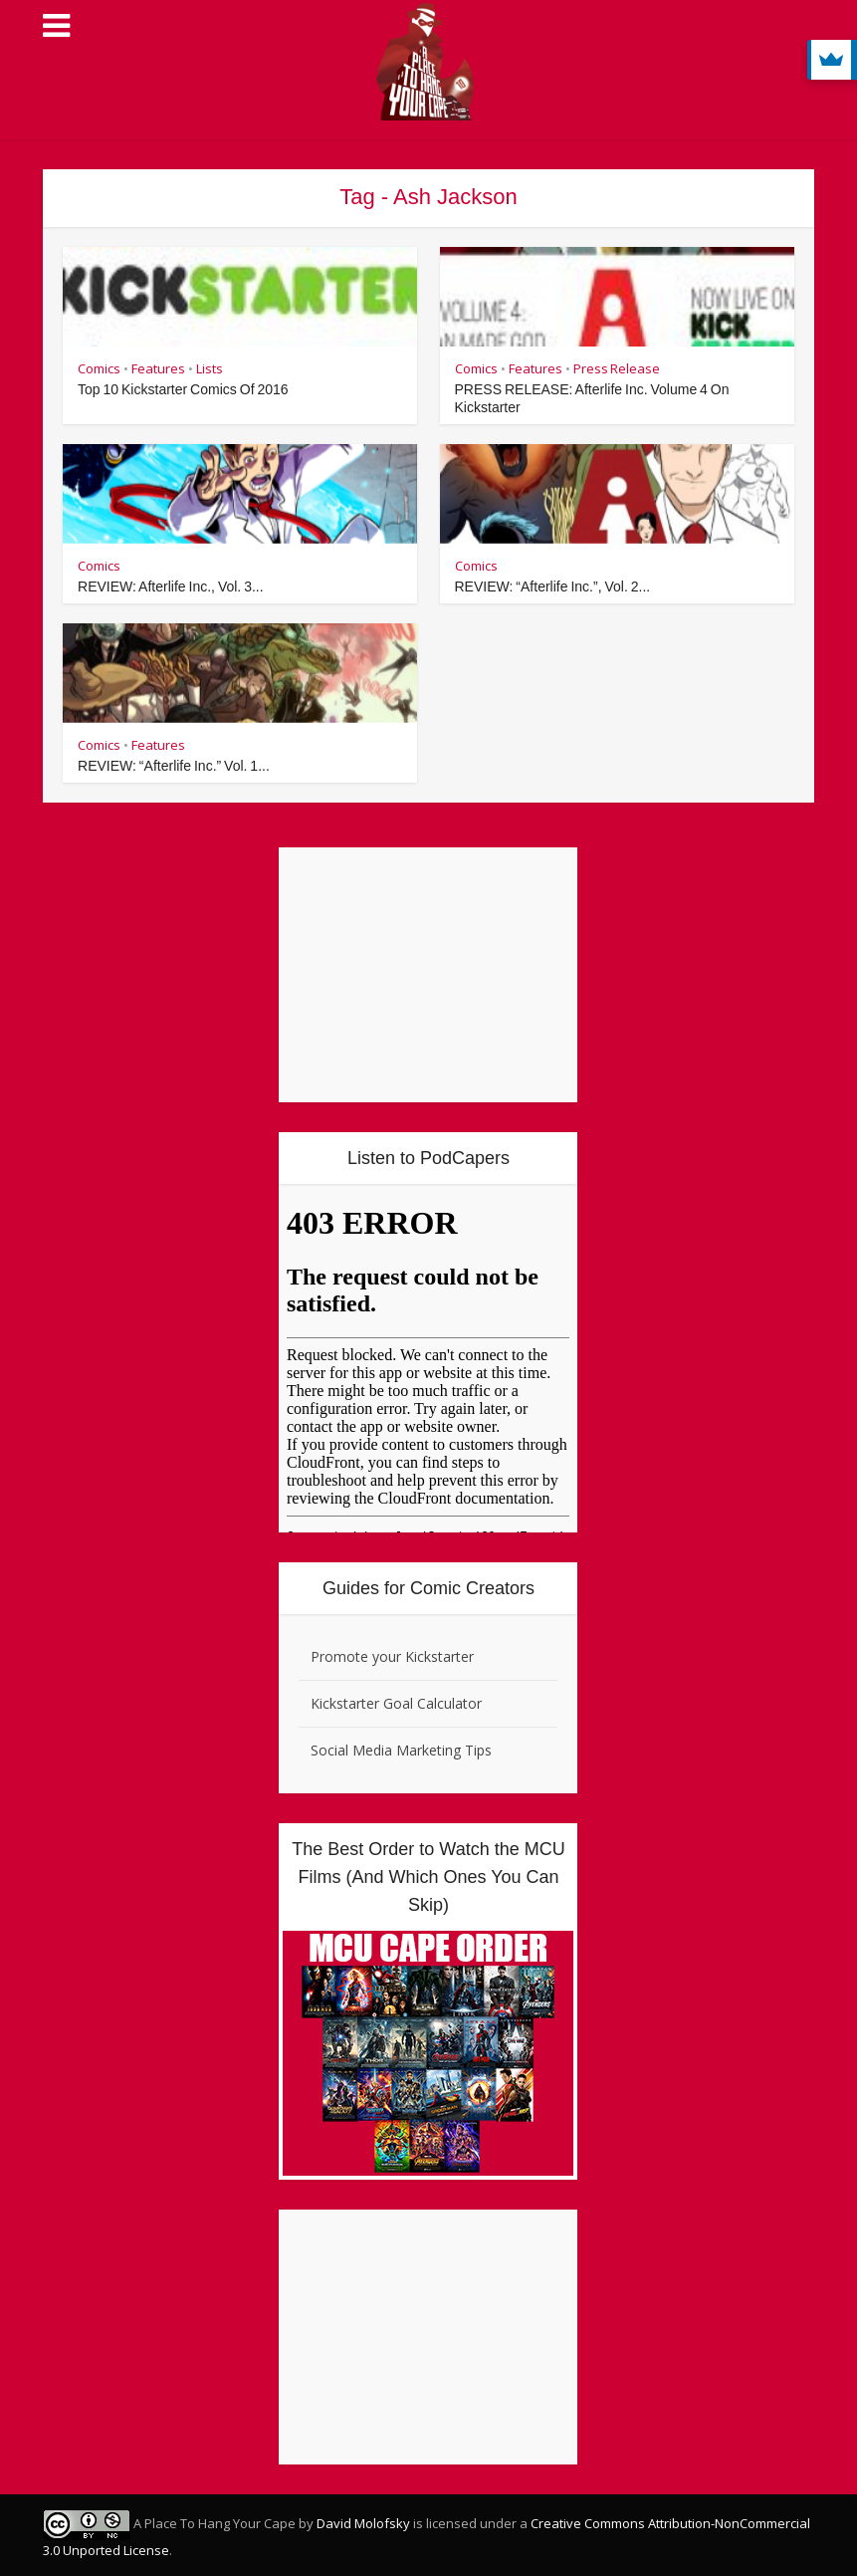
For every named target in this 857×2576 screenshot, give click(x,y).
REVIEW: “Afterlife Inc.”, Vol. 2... (552, 586)
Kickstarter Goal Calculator (396, 1703)
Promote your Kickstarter (392, 1656)
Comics (99, 368)
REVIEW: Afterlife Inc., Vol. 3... (170, 586)
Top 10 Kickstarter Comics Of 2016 (183, 389)
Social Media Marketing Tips (401, 1750)
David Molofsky (363, 2523)
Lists (209, 368)
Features (158, 368)
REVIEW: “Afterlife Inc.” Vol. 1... (174, 766)
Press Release (616, 368)
